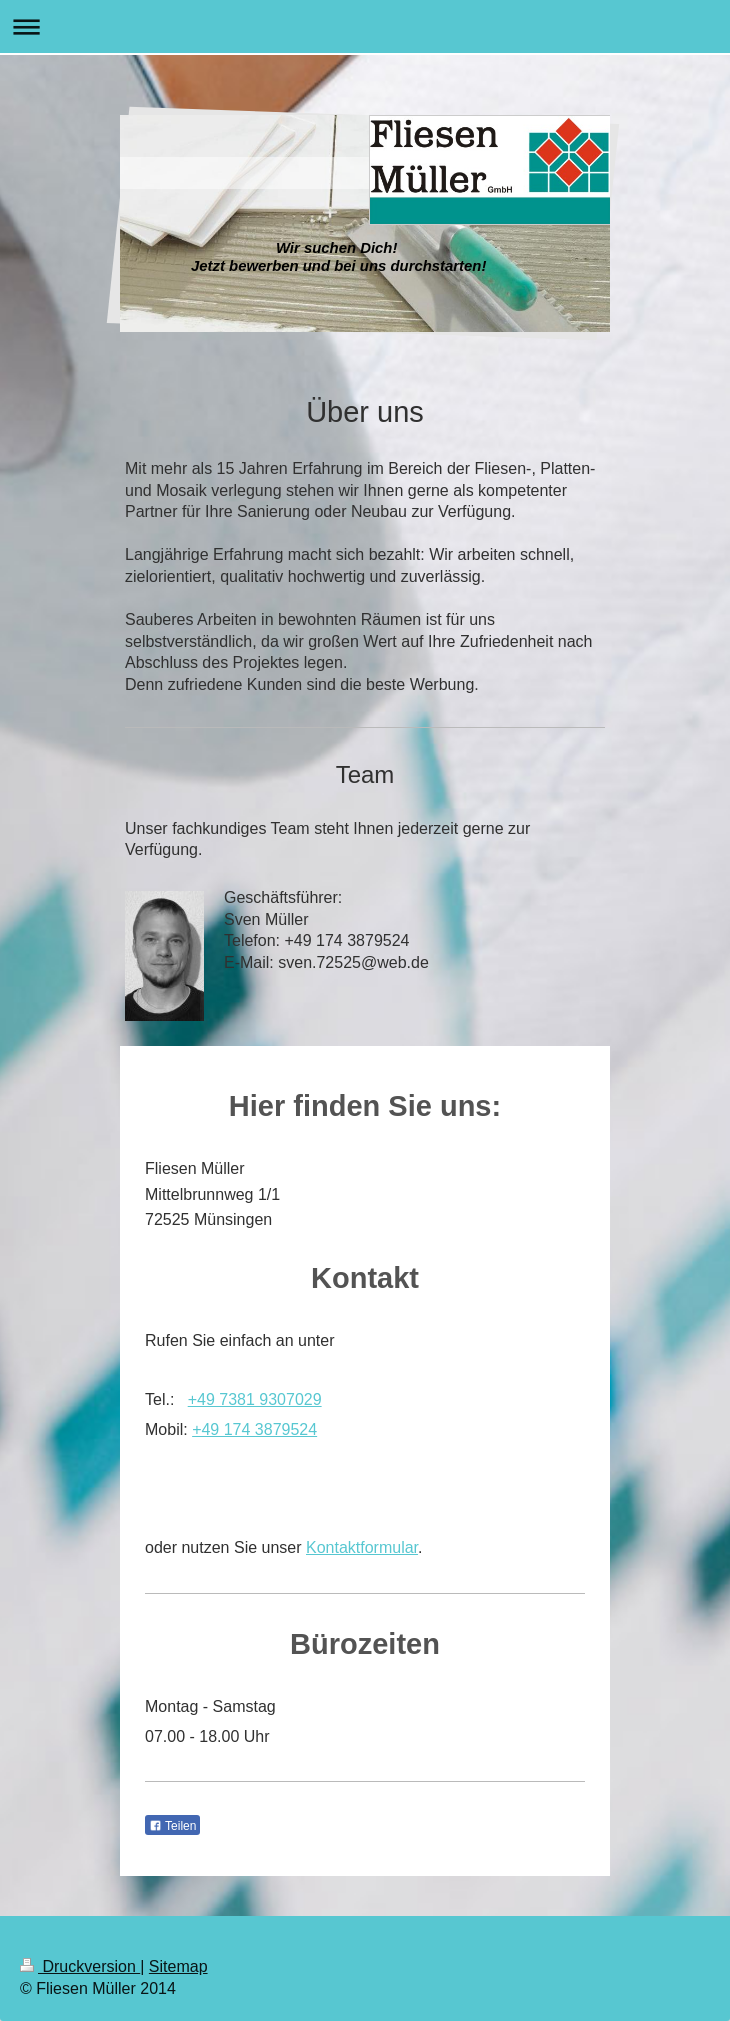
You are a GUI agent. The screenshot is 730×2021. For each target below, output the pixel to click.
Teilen (172, 1826)
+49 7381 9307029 (255, 1399)
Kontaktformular (362, 1547)
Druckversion (80, 1966)
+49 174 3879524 (254, 1429)
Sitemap (178, 1966)
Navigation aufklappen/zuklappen (365, 26)
